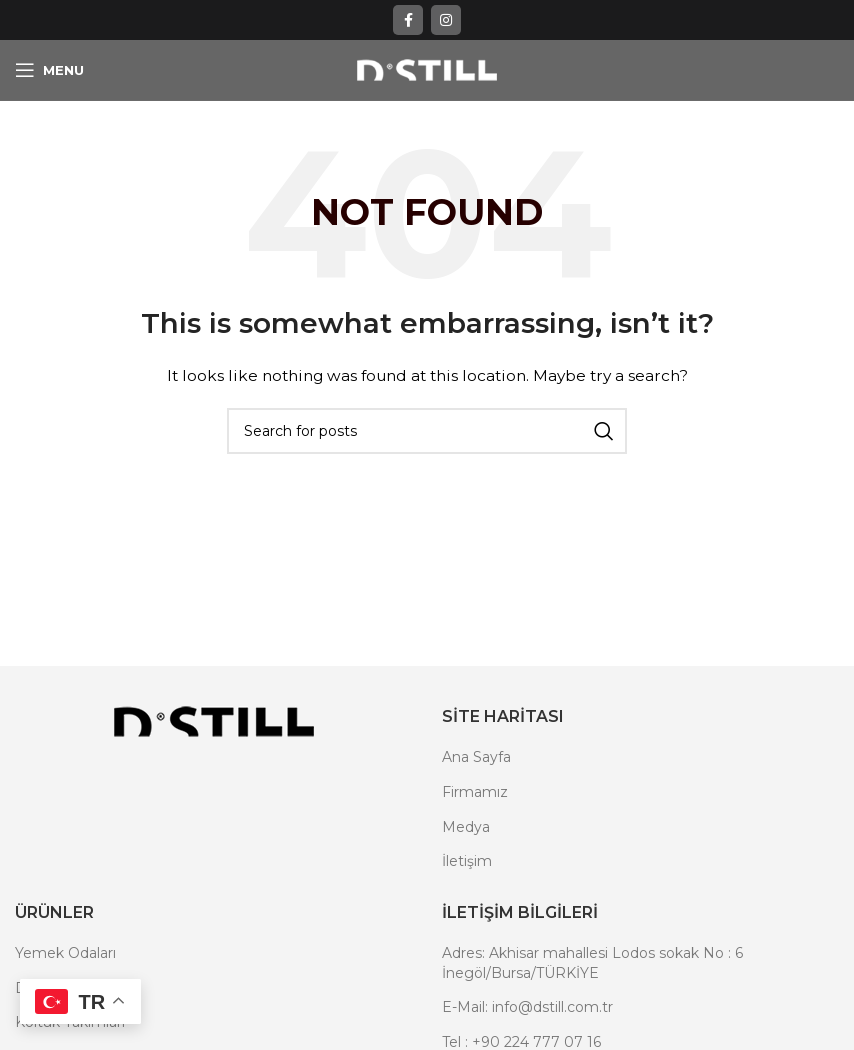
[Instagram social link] (446, 20)
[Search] (427, 431)
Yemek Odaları (65, 953)
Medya (466, 827)
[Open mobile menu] (49, 70)
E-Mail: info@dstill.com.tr (527, 1007)
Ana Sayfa (476, 757)
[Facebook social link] (408, 20)
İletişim (467, 861)
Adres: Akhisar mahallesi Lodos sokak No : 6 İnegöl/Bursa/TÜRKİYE (592, 963)
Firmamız (475, 792)
